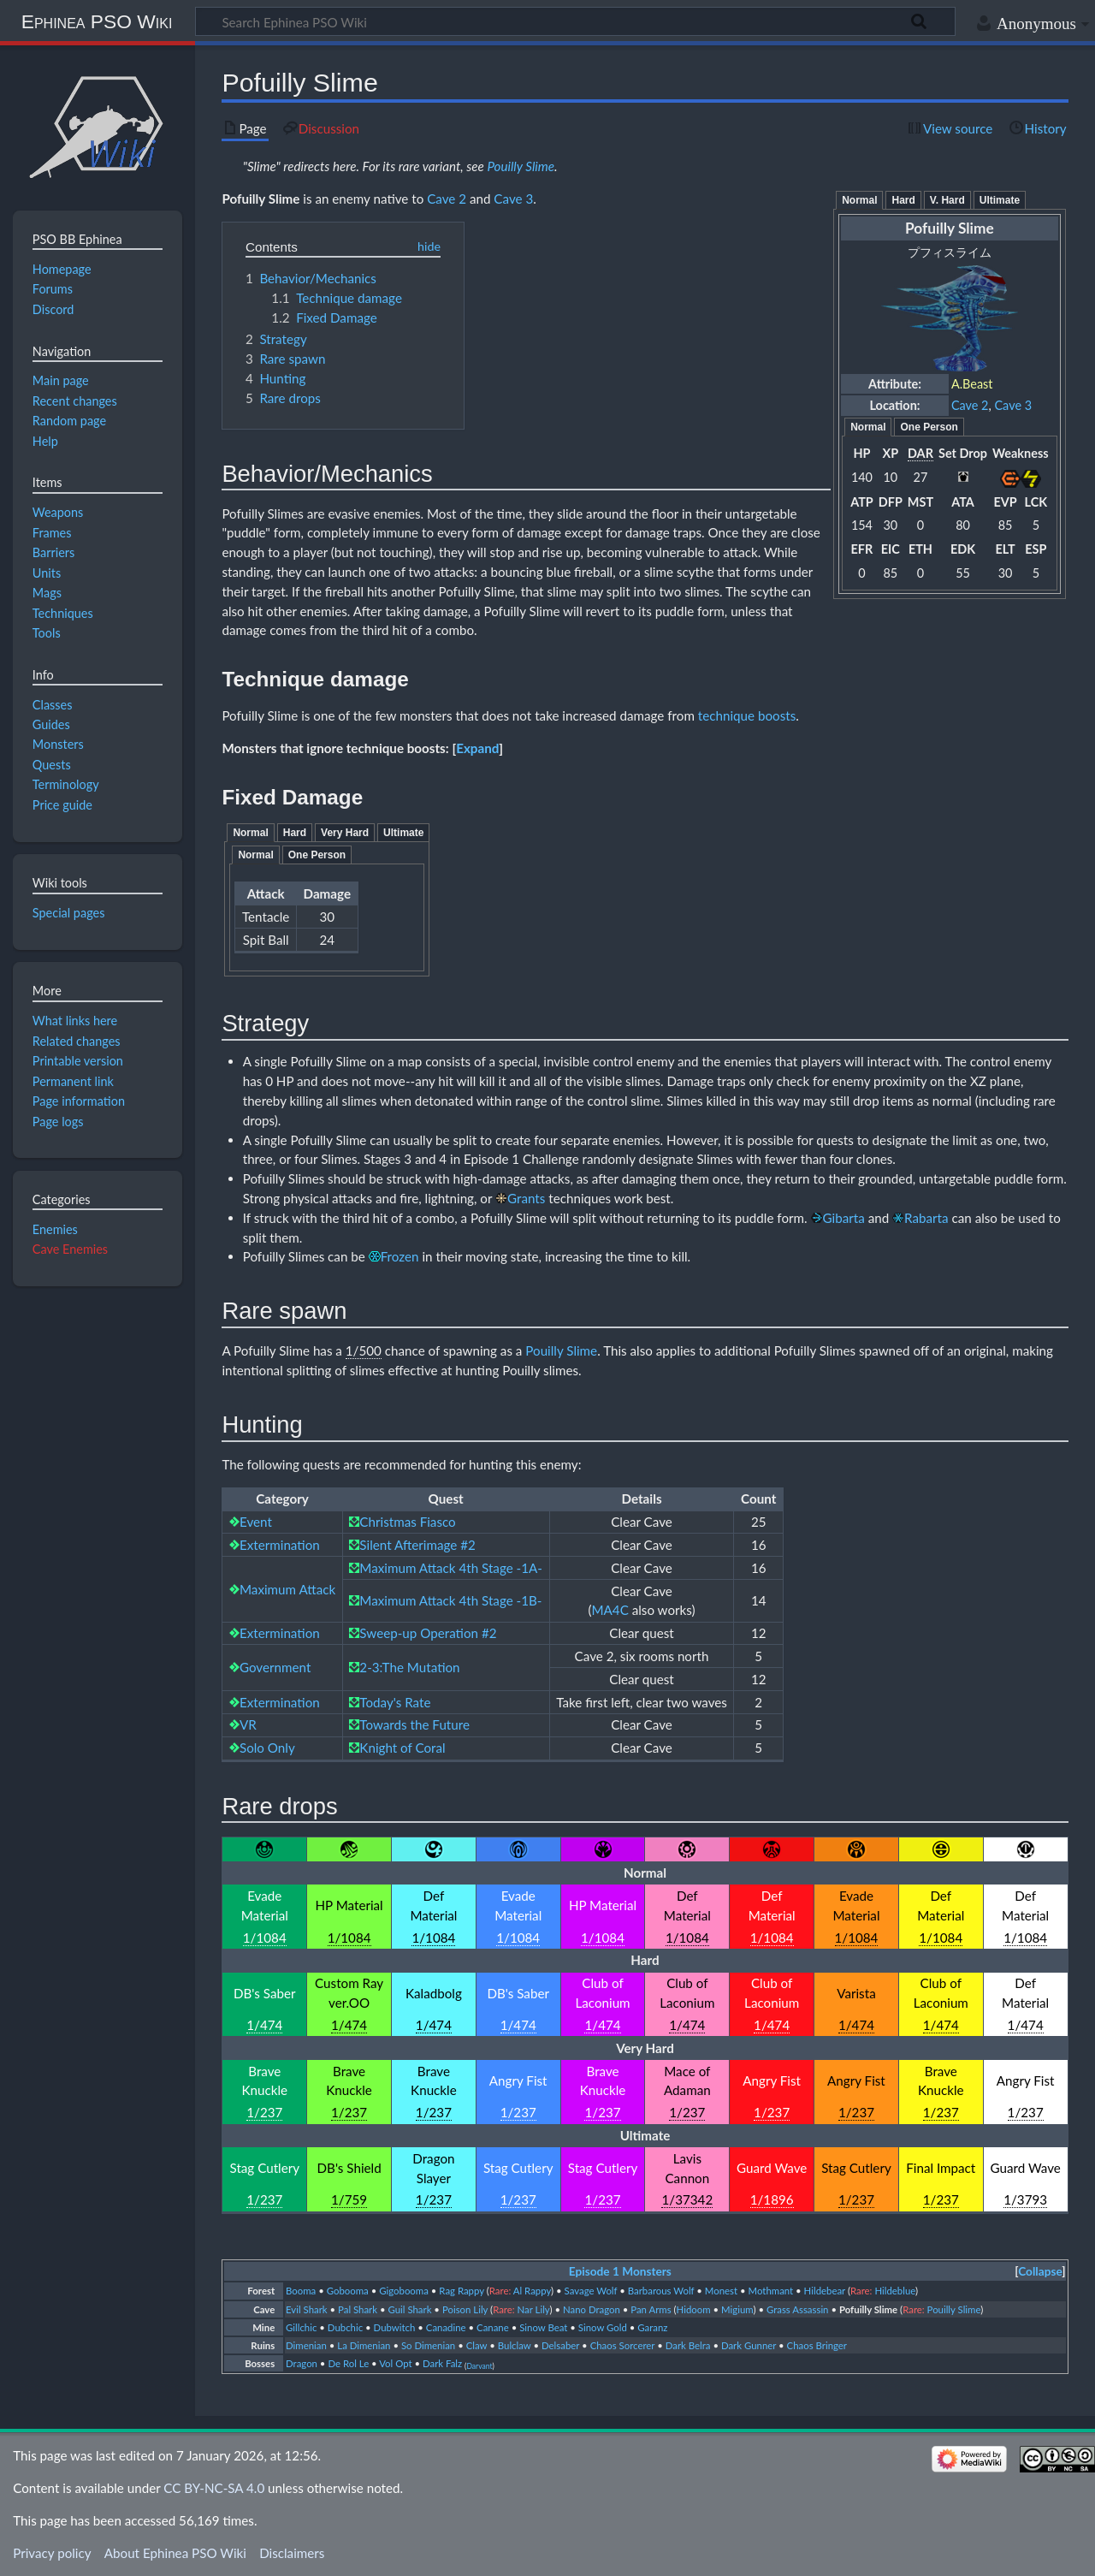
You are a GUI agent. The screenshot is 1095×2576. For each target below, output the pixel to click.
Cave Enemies (70, 1249)
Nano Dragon (591, 2309)
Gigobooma (404, 2290)
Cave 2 (970, 405)
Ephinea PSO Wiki (97, 21)
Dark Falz (442, 2363)
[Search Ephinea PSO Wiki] (575, 21)
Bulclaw (514, 2345)
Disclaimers (291, 2553)
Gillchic (301, 2327)
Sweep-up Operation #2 (427, 1633)
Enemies (55, 1229)
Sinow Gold (602, 2327)
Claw (477, 2345)
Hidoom (694, 2309)
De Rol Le (348, 2363)
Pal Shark (357, 2309)
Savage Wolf (591, 2290)
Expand (477, 748)
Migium (737, 2309)
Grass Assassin (797, 2309)
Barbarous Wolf (661, 2290)
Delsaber (560, 2345)
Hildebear (824, 2290)
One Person (928, 427)
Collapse (1040, 2271)
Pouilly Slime (520, 166)
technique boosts (747, 715)
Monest (721, 2290)
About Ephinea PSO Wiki (175, 2553)
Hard (902, 200)
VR (248, 1724)
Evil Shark (307, 2309)
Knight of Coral (402, 1747)
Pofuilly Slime (260, 198)
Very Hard (345, 833)
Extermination (280, 1544)
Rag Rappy (461, 2290)
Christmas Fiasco (407, 1521)
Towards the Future (414, 1724)
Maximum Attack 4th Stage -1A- (450, 1568)
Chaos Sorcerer (622, 2345)
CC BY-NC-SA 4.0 (213, 2488)
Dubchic (345, 2327)
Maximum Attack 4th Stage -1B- (450, 1600)
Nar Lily (534, 2309)
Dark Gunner (748, 2345)
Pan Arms (650, 2309)
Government (275, 1667)
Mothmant (771, 2290)
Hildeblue (894, 2290)
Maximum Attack (287, 1589)
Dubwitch (395, 2327)
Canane (492, 2327)
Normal (859, 200)
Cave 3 (1013, 405)
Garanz (652, 2327)
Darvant (479, 2366)
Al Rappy (532, 2290)
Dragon (301, 2363)
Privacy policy (52, 2553)
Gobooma (348, 2290)
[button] (477, 748)
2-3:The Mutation (409, 1667)
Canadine (446, 2327)
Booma (301, 2290)
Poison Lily (465, 2309)
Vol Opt (395, 2363)
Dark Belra (688, 2345)
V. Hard (947, 200)
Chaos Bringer (817, 2345)
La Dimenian (363, 2345)
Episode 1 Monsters (620, 2271)
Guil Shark (410, 2309)
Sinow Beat (543, 2327)
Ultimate (1000, 200)
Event (256, 1521)
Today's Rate (394, 1702)
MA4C (609, 1609)
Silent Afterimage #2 (417, 1544)
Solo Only (267, 1747)
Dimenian (306, 2345)
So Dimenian (428, 2345)
